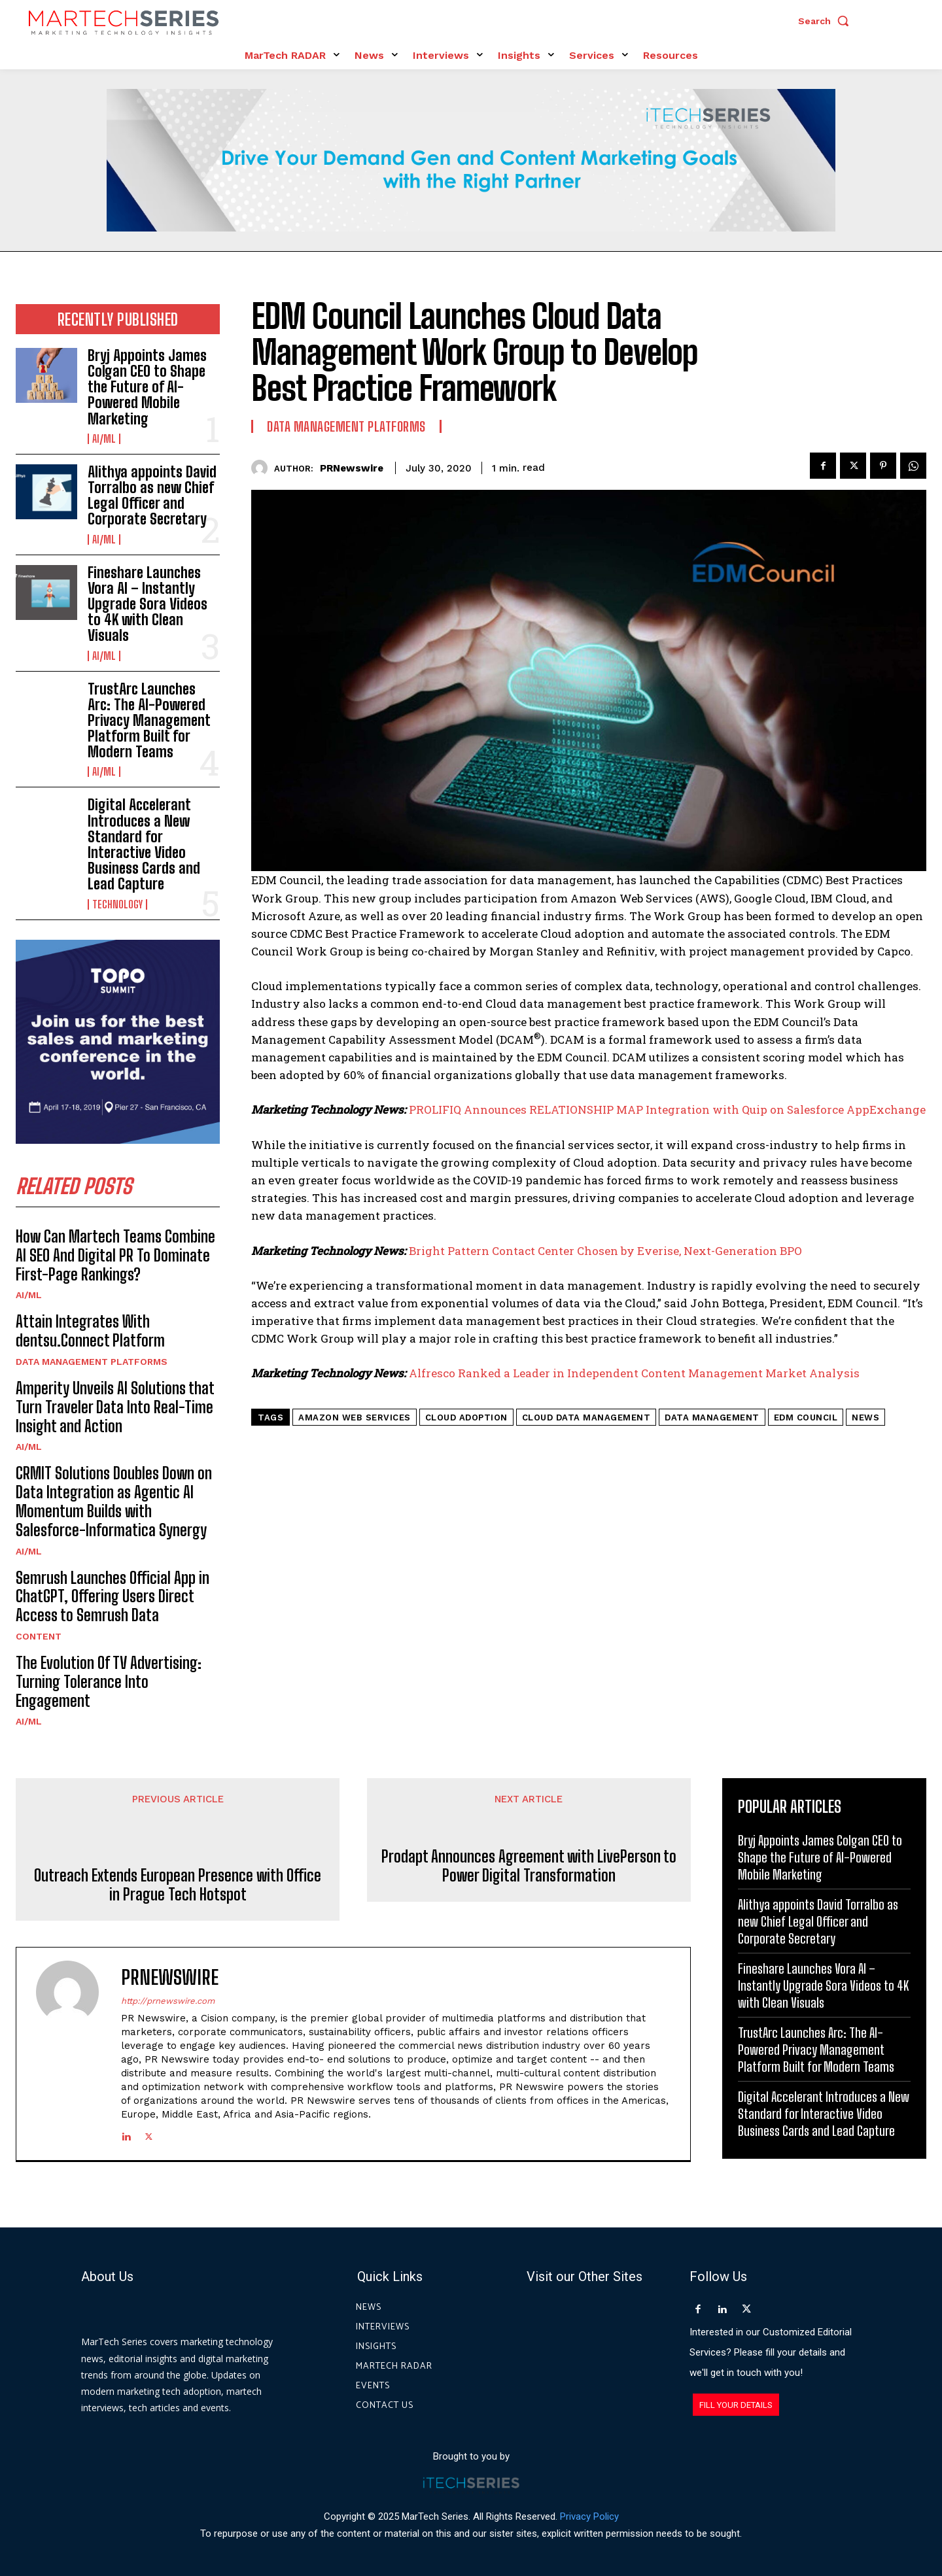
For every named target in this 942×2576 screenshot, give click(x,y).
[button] (827, 21)
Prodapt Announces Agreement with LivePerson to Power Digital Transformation (528, 1885)
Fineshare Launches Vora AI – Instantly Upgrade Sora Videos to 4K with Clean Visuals (147, 604)
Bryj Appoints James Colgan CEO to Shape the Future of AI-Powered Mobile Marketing (147, 387)
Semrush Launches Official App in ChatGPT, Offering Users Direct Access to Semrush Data (112, 1596)
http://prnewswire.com (168, 2001)
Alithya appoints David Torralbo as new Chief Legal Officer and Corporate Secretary (152, 495)
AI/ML (104, 439)
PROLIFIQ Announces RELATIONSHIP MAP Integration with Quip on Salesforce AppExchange (667, 1109)
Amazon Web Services (354, 1417)
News (865, 1417)
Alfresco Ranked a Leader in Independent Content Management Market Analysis (634, 1373)
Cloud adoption (466, 1417)
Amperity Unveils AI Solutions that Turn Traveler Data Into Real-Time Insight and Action (115, 1407)
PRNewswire (351, 468)
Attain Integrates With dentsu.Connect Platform (90, 1331)
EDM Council (806, 1417)
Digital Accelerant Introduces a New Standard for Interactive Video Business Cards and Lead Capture (144, 844)
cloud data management (586, 1417)
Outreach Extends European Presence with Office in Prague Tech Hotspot (177, 1885)
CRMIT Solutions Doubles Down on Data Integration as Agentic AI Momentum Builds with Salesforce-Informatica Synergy (114, 1501)
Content (38, 1636)
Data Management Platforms (91, 1361)
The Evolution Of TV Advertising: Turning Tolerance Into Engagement (108, 1681)
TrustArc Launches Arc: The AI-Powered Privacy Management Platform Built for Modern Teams (149, 720)
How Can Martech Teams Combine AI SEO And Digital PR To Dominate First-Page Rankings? (115, 1255)
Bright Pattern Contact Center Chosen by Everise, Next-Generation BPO (605, 1250)
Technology (117, 904)
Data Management (712, 1417)
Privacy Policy (589, 2516)
